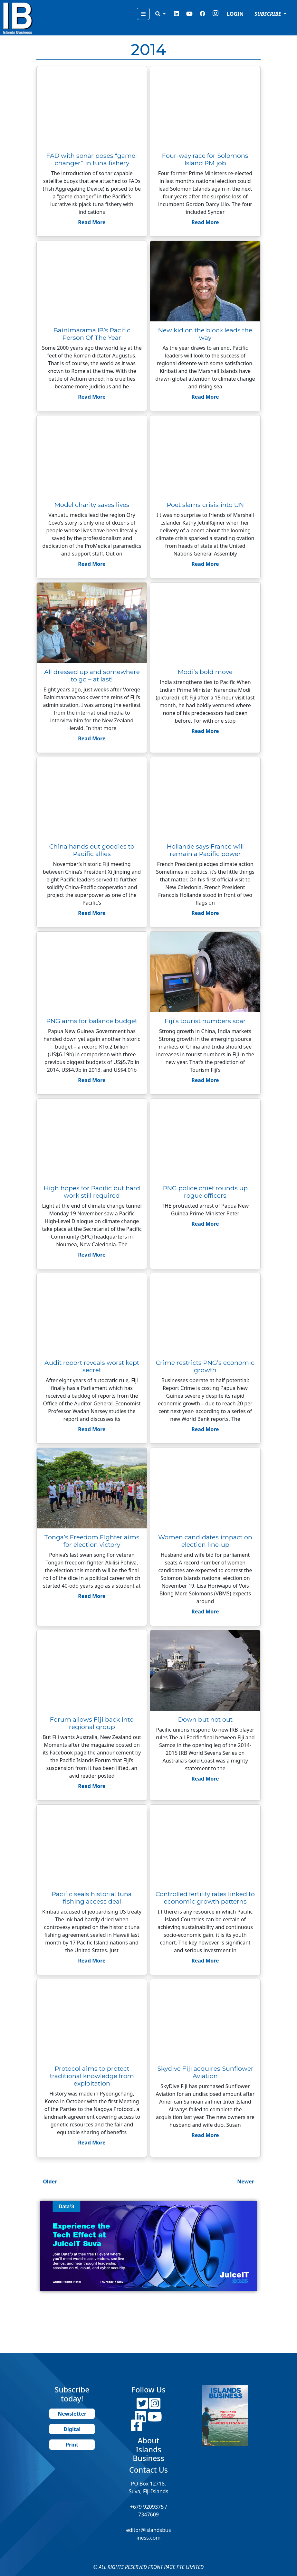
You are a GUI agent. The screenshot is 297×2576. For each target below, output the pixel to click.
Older (46, 2181)
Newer (249, 2181)
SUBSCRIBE (268, 13)
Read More (91, 222)
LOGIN (235, 13)
